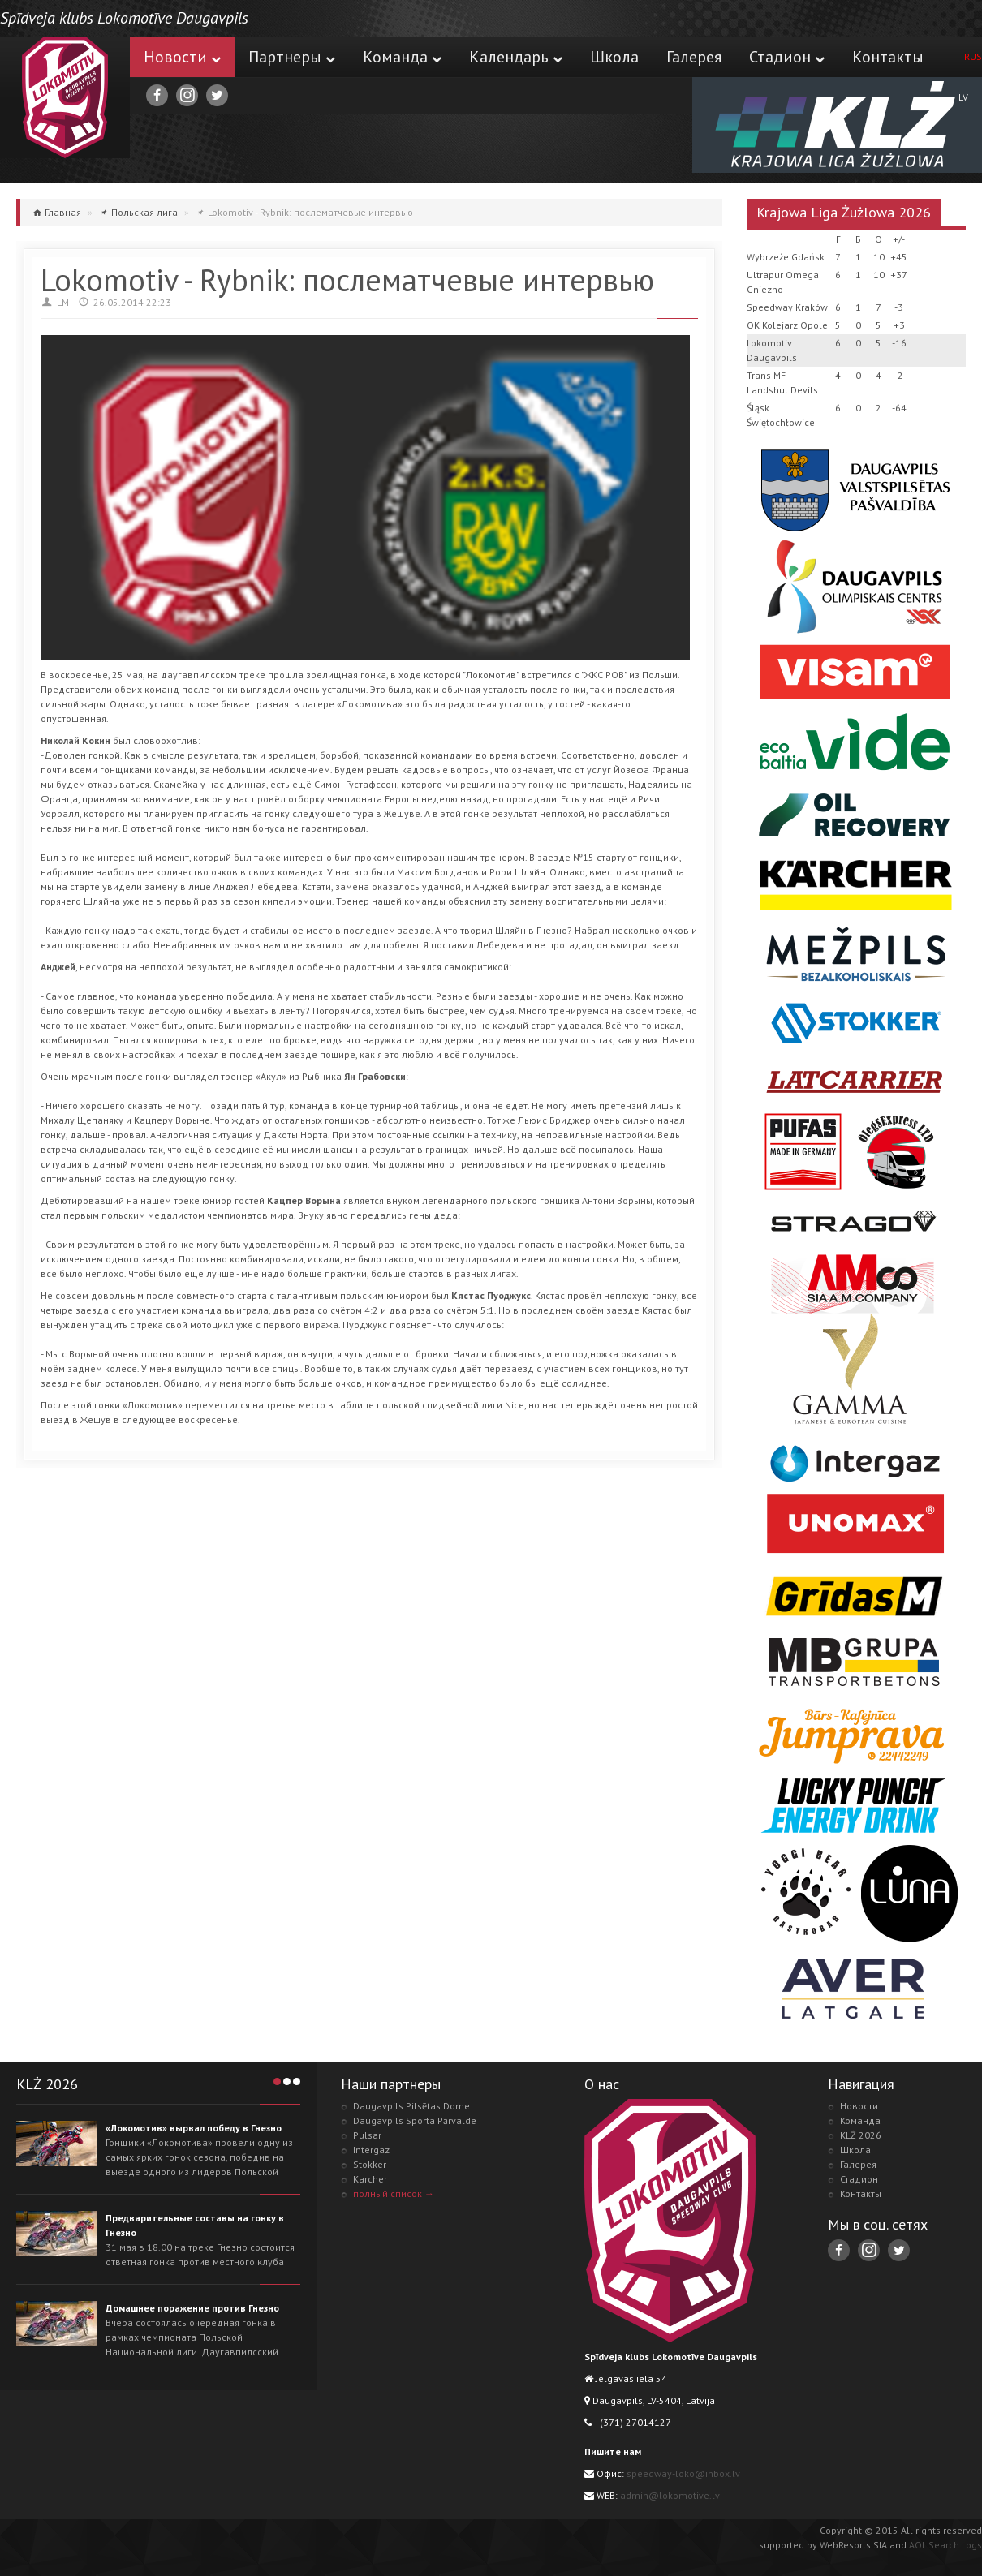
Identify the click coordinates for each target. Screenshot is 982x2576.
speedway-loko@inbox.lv (683, 2473)
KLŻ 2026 (860, 2135)
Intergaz (371, 2150)
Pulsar (367, 2135)
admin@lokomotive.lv (670, 2495)
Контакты (888, 56)
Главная (63, 212)
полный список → (393, 2193)
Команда (402, 56)
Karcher (370, 2179)
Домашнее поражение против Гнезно (192, 2308)
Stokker (369, 2164)
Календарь (515, 56)
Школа (614, 56)
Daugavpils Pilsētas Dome (411, 2106)
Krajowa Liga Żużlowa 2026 (843, 212)
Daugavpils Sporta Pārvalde (414, 2120)
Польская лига (144, 212)
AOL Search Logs (945, 2545)
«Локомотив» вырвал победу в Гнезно (194, 2128)
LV (963, 97)
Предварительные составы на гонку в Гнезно (195, 2225)
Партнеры (291, 56)
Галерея (693, 56)
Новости (182, 56)
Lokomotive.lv (65, 97)
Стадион (787, 56)
